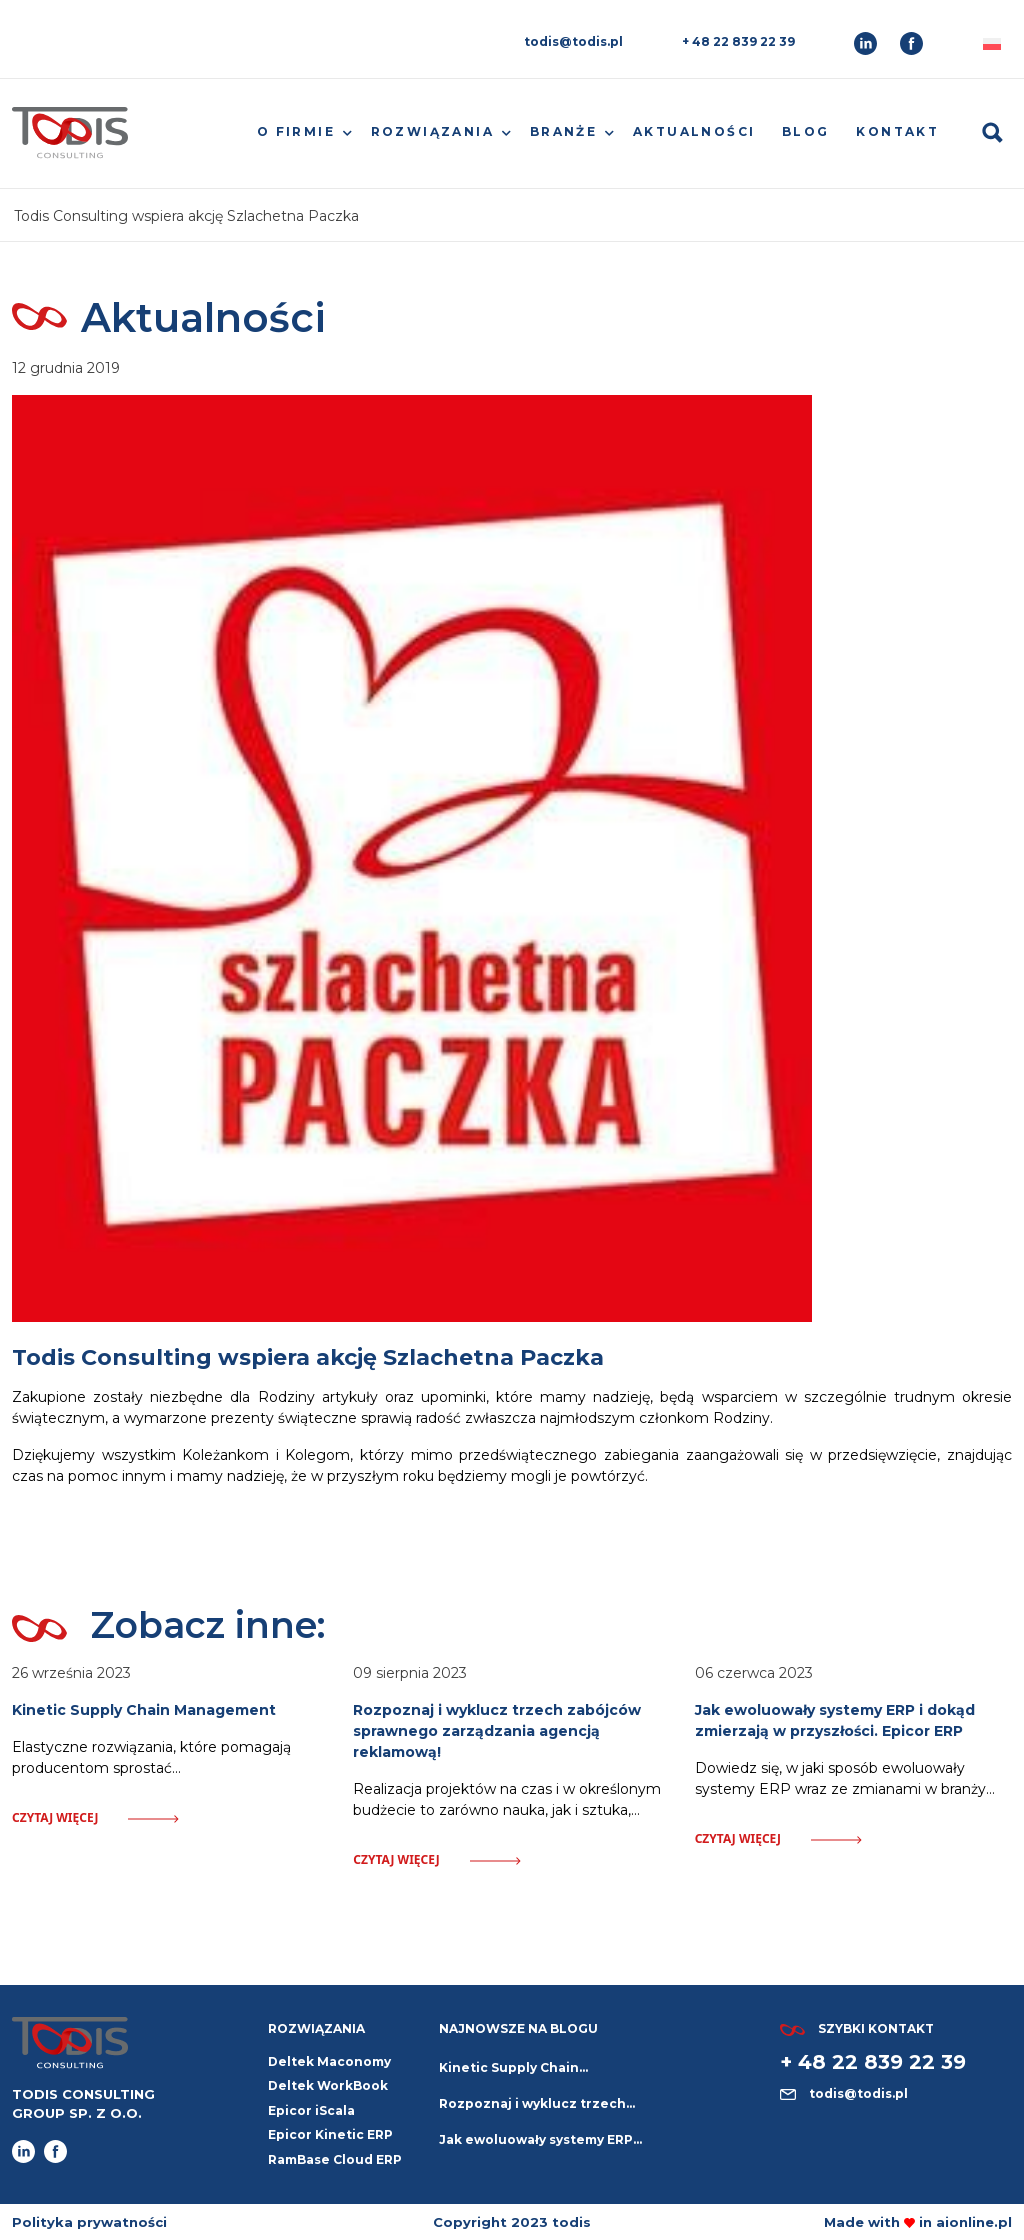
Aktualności (694, 131)
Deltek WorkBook (328, 2085)
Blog (806, 131)
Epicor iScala (311, 2110)
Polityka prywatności (89, 2222)
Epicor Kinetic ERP (330, 2134)
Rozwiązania (432, 131)
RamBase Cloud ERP (335, 2159)
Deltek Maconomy (329, 2061)
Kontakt (897, 131)
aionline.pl (974, 2222)
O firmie (296, 131)
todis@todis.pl (573, 41)
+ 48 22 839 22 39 (738, 41)
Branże (563, 131)
